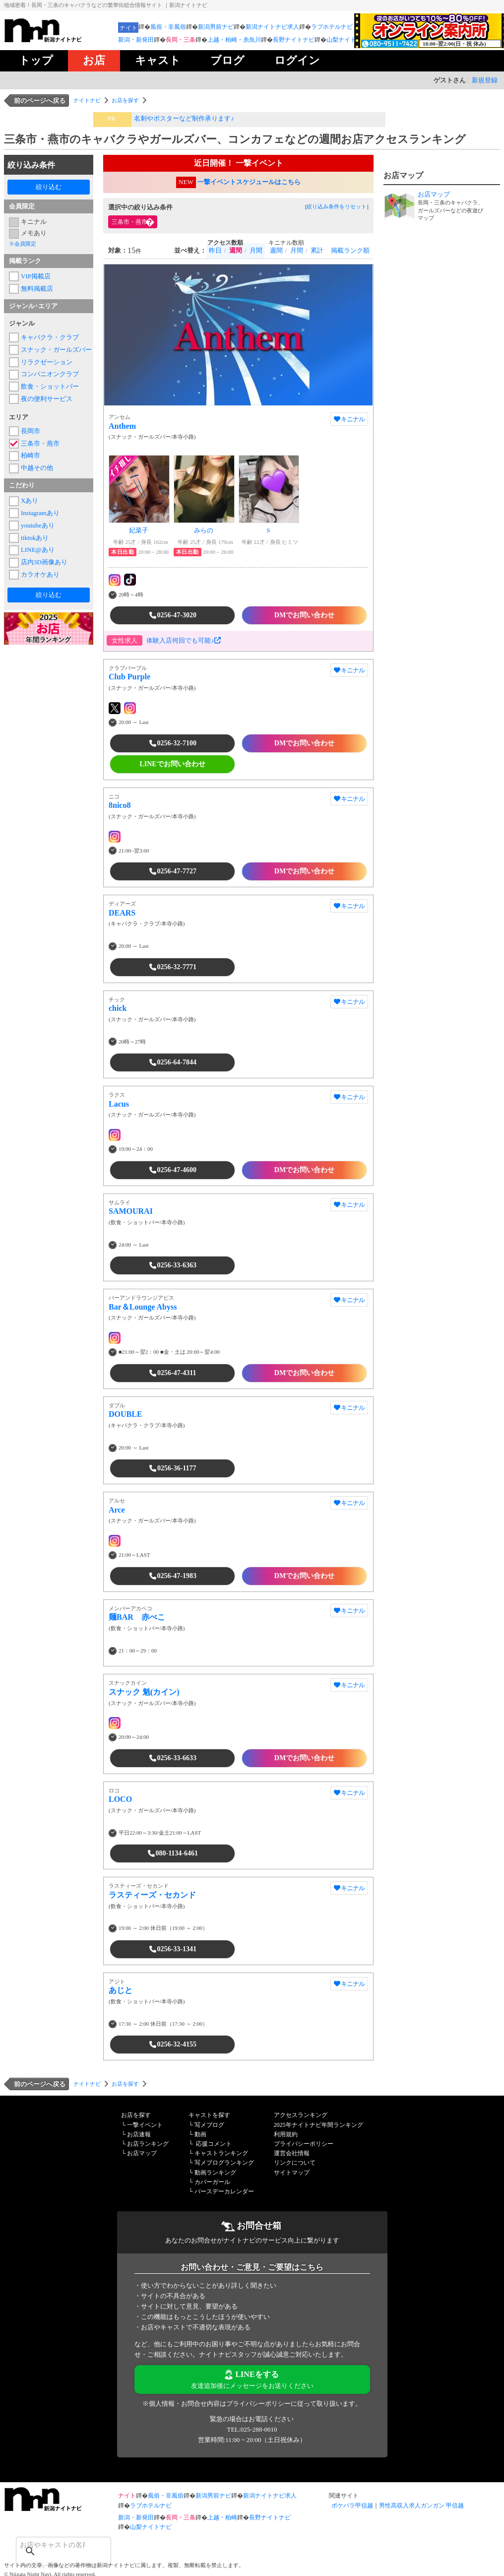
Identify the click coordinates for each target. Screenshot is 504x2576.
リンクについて (294, 2162)
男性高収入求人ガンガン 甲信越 (421, 2505)
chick (117, 1008)
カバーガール (212, 2182)
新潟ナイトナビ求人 (272, 26)
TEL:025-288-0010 (252, 2429)
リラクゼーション (46, 362)
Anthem (122, 426)
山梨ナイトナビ (347, 39)
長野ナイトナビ (294, 39)
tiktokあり (35, 537)
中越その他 (37, 467)
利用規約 (286, 2134)
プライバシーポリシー (303, 2143)
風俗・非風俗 (168, 26)
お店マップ (142, 2153)
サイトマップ (292, 2172)
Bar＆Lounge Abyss (143, 1307)
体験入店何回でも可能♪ (183, 640)
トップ (36, 60)
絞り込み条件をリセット (337, 206)
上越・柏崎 (222, 2517)
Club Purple (129, 676)
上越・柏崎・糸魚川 (234, 39)
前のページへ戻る (39, 100)
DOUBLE (125, 1414)
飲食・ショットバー (50, 386)
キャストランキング (221, 2153)
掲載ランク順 (350, 250)
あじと (120, 1990)
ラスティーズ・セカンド (152, 1895)
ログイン (297, 60)
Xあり (29, 500)
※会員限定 (22, 244)
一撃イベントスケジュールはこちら (249, 182)
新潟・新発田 (136, 39)
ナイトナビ (87, 100)
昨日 (215, 250)
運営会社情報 (292, 2153)
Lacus (119, 1104)
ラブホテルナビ (332, 26)
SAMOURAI (131, 1211)
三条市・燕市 (40, 443)
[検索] (50, 2544)
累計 (317, 250)
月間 (256, 250)
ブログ (227, 60)
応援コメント (214, 2143)
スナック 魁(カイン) (144, 1692)
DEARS (122, 913)
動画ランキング (215, 2172)
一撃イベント (145, 2124)
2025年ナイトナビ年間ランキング (318, 2124)
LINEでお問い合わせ (172, 764)
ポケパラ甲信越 (352, 2505)
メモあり (34, 233)
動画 (200, 2134)
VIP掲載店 (36, 276)
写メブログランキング (224, 2162)
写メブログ (209, 2124)
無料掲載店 (37, 288)
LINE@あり (38, 549)
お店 (94, 60)
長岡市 (30, 431)
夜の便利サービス (46, 398)
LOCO (120, 1799)
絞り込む (49, 187)
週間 (276, 250)
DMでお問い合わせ (304, 615)
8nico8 (119, 805)
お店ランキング (148, 2143)
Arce (117, 1510)
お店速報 (139, 2134)
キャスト (158, 60)
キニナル (34, 221)
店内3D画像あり (44, 562)
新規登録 (485, 80)
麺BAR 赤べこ (137, 1617)
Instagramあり (40, 513)
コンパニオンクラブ (50, 374)
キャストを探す (209, 2115)
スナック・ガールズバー (54, 349)
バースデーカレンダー (224, 2191)
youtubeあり (38, 525)
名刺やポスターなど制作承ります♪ (184, 118)
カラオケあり (40, 574)
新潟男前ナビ (216, 26)
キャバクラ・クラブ (50, 337)
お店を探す (125, 100)
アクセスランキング (300, 2115)
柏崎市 (30, 455)
